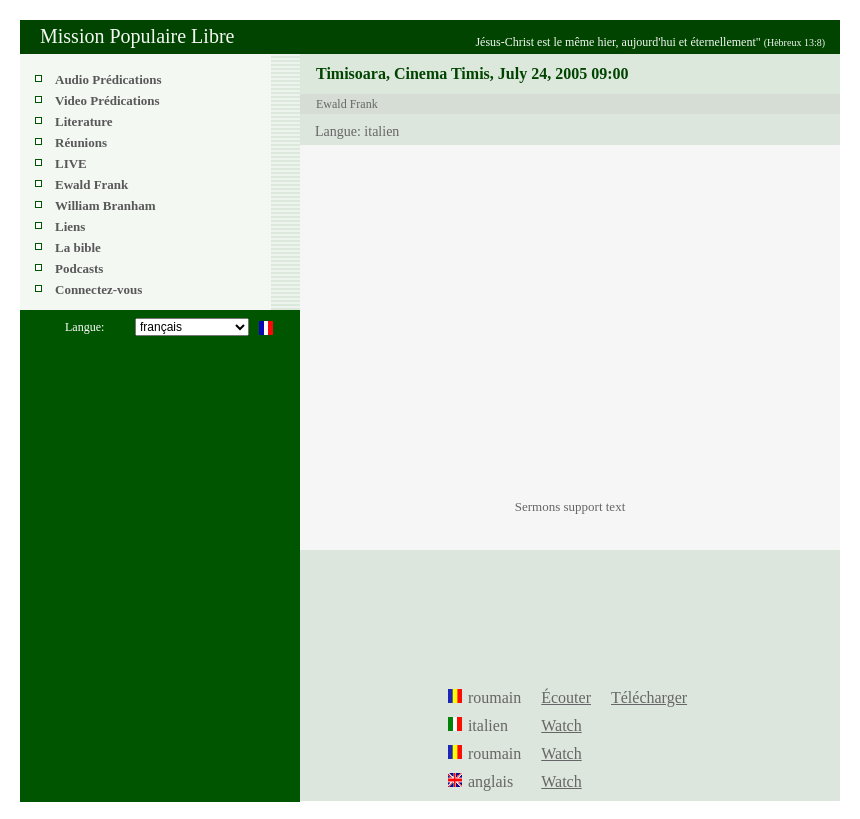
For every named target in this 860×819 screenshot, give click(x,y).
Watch (561, 725)
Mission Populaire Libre (137, 36)
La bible (78, 247)
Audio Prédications (108, 79)
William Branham (105, 205)
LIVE (71, 163)
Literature (84, 121)
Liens (70, 226)
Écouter (566, 697)
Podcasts (79, 268)
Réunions (81, 142)
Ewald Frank (91, 184)
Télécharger (649, 697)
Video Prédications (107, 100)
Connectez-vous (98, 289)
